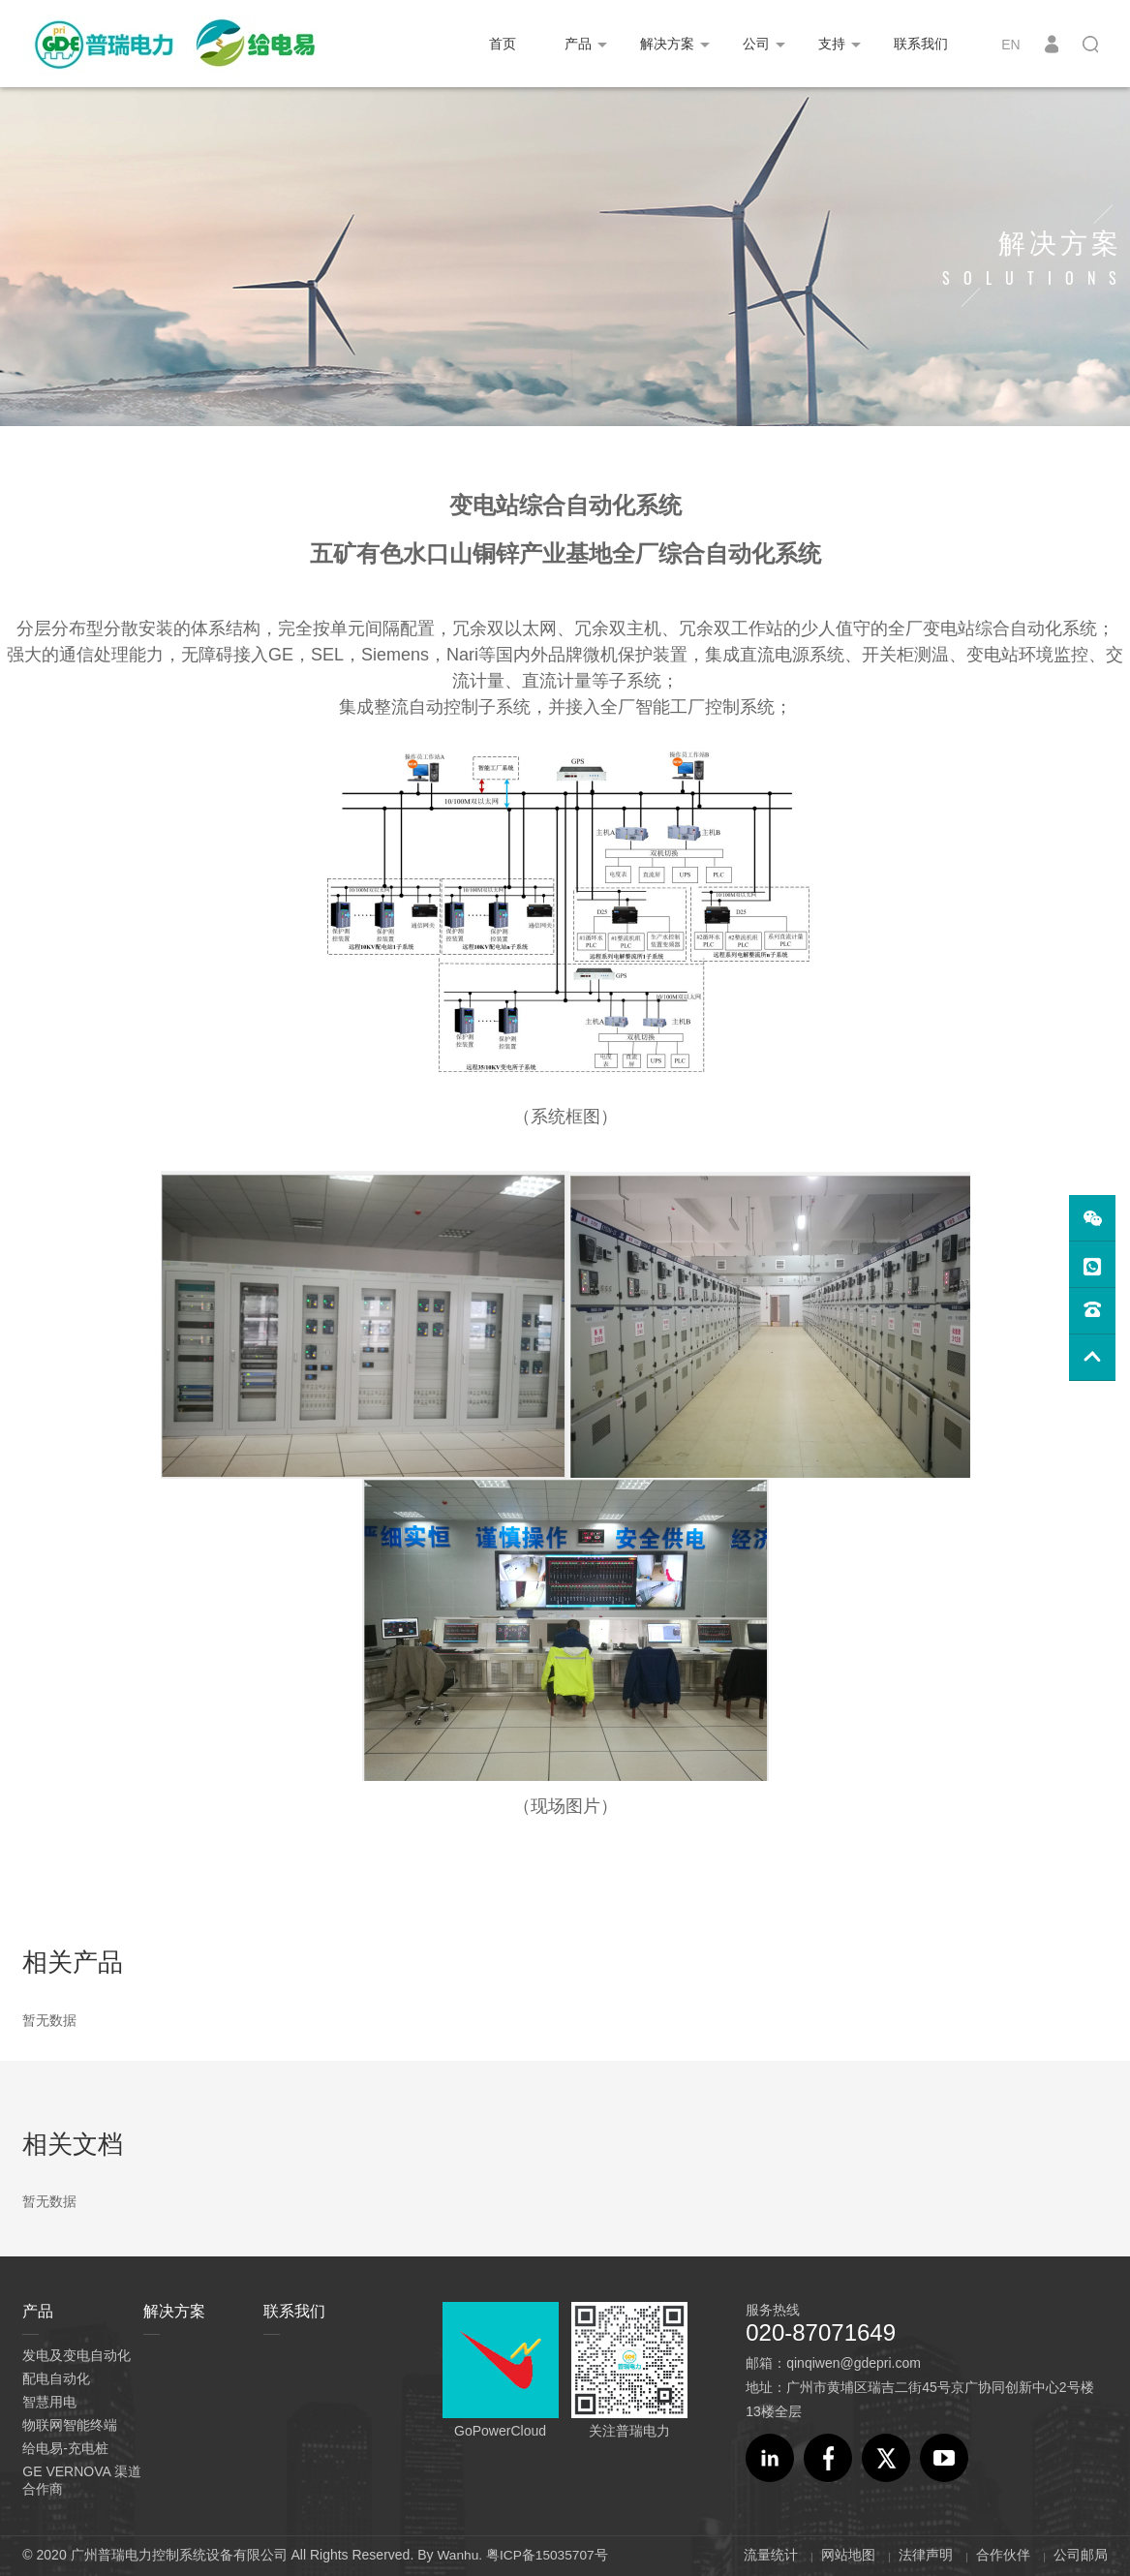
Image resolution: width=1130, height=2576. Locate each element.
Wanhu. (460, 2554)
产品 (578, 43)
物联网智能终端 (69, 2425)
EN (1010, 44)
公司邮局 (1081, 2554)
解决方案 (667, 43)
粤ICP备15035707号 (549, 2554)
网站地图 (848, 2554)
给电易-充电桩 (65, 2448)
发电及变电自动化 (76, 2355)
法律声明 (926, 2554)
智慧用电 (49, 2401)
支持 (831, 43)
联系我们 (921, 43)
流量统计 (771, 2554)
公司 (756, 43)
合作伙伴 (1003, 2554)
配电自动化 (56, 2378)
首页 (502, 43)
